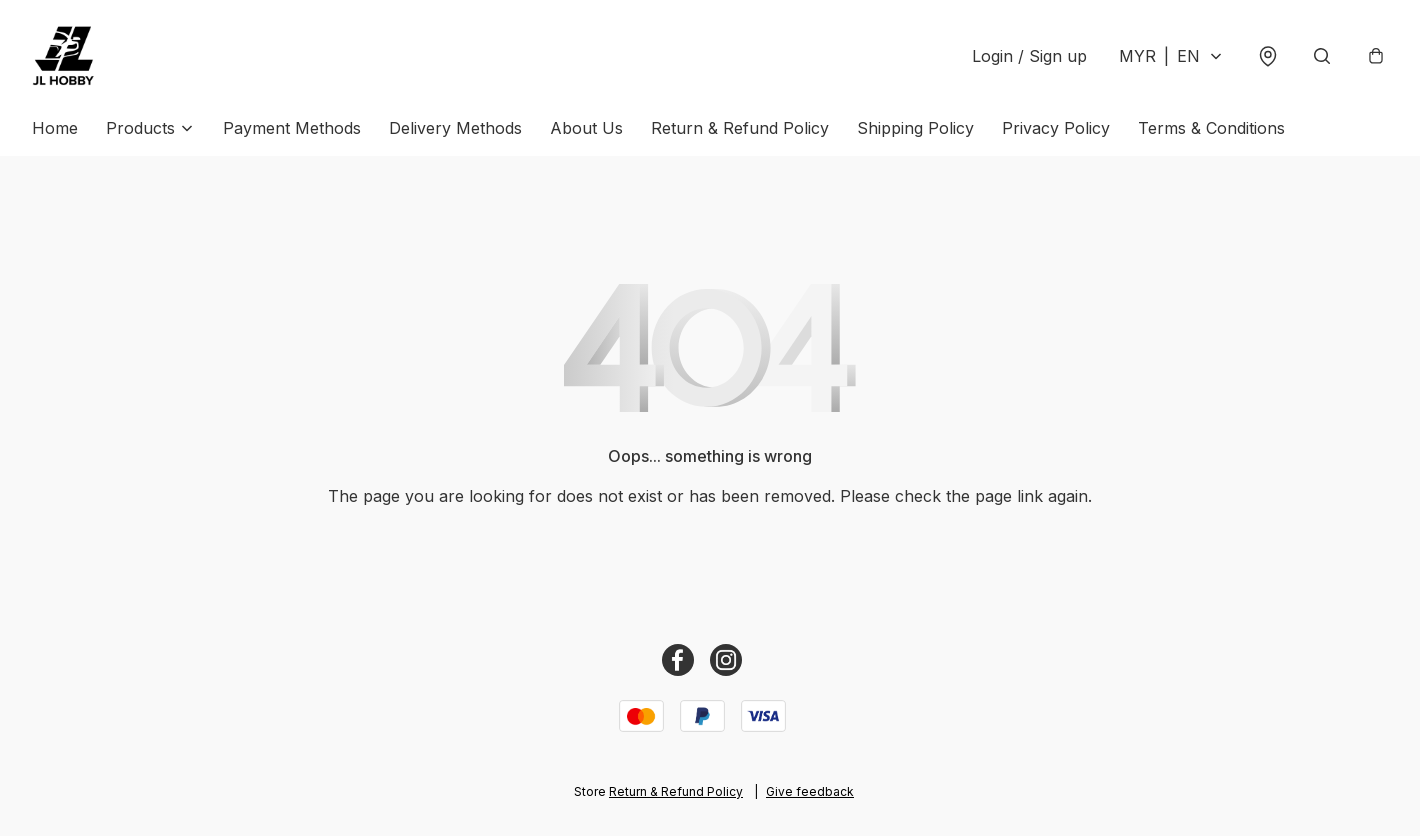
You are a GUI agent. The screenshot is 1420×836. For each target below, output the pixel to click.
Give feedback (810, 791)
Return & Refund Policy (740, 128)
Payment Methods (292, 128)
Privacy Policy (1056, 128)
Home (55, 128)
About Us (586, 128)
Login (1029, 56)
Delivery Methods (455, 128)
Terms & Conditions (1211, 128)
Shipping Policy (915, 128)
